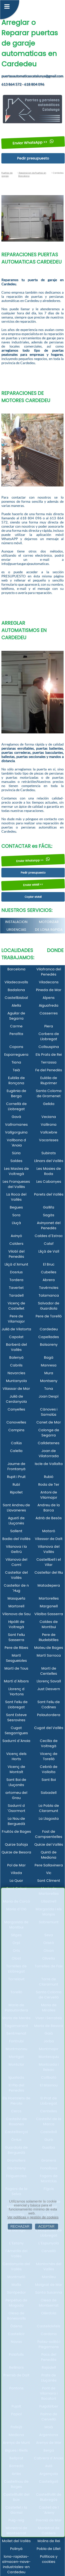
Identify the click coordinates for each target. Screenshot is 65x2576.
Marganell (49, 1606)
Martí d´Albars (16, 1681)
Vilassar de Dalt (49, 1538)
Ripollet (16, 1492)
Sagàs (48, 1215)
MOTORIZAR (49, 921)
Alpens (49, 997)
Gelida (48, 1103)
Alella (16, 1005)
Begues (16, 1207)
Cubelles (48, 1272)
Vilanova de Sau (16, 1614)
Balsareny (49, 1344)
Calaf (49, 1243)
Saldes (16, 1160)
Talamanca (48, 1295)
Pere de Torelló (49, 1316)
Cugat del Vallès (48, 1727)
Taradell (16, 1295)
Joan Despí (49, 1396)
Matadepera (48, 1585)
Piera (48, 1026)
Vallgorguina (16, 1132)
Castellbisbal (16, 997)
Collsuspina (48, 1046)
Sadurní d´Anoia (16, 1740)
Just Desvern (48, 1689)
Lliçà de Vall (48, 1251)
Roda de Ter (48, 1484)
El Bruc (48, 1264)
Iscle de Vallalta (49, 1463)
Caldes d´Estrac (49, 1235)
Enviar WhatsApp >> (33, 142)
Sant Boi (49, 1779)
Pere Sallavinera (48, 1865)
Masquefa (16, 1598)
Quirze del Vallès (48, 1844)
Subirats (48, 1153)
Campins (16, 1430)
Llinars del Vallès (48, 1160)
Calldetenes (48, 1443)
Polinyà (16, 2548)
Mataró (48, 1531)
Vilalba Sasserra (48, 1614)
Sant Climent (48, 1880)
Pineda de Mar (48, 989)
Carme (16, 1026)
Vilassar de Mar (16, 1388)
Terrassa (49, 1062)
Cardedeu (49, 1329)
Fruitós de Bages (16, 1831)
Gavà (16, 1116)
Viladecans (49, 982)
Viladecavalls (16, 982)
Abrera (49, 1279)
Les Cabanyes (48, 1181)
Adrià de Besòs (49, 1518)
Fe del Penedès (48, 1070)
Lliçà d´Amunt (16, 1264)
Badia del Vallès (16, 1538)
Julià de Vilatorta (16, 1329)
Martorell (16, 1606)
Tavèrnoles (48, 1287)
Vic (48, 1872)
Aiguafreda (48, 1005)
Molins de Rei (48, 2540)
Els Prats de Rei (49, 1054)
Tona (48, 1388)
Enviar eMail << (33, 884)
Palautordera (48, 1714)
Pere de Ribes (16, 1647)
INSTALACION (16, 921)
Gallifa (48, 1207)
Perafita (16, 1033)
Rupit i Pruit (16, 1476)
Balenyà (16, 1357)
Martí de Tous (16, 1668)
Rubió (48, 1476)
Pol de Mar (16, 1865)
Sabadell (49, 1792)
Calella (16, 1450)
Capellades (48, 1336)
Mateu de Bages (48, 1647)
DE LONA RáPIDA (49, 929)
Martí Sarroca (49, 1655)
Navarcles (16, 1373)
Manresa (49, 1365)
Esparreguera (16, 1054)
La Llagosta (49, 1818)
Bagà (48, 1357)
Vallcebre (48, 1132)
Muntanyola (16, 1380)
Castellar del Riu (48, 1572)
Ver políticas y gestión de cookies (33, 2217)
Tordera (16, 1279)
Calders (16, 1243)
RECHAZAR (19, 2226)
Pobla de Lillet (49, 2548)
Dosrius (16, 1272)
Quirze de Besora (16, 1852)
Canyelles (16, 1409)
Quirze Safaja (16, 1844)
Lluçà (16, 1222)
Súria (16, 1153)
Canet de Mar (48, 1422)
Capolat (16, 1336)
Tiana (16, 1062)
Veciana (48, 1116)
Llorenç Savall (49, 1681)
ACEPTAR (46, 2226)
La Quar (16, 1880)
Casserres (49, 1013)
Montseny (48, 1380)
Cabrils (16, 1365)
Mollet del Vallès (16, 2540)
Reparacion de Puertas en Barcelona (32, 174)
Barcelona (16, 969)
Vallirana (49, 1124)
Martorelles (49, 1598)
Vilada (16, 1872)
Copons (16, 1046)
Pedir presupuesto (33, 158)
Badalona (16, 989)
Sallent (16, 1531)
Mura (48, 1373)
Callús (16, 1443)
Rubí (16, 1484)
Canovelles (16, 1422)
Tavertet (16, 1287)
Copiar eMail (33, 897)
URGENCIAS (16, 929)
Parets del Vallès (48, 1194)
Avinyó (16, 1235)
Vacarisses (48, 1140)
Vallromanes (16, 1124)
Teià (16, 1070)
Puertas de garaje (6, 174)
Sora (16, 1215)
